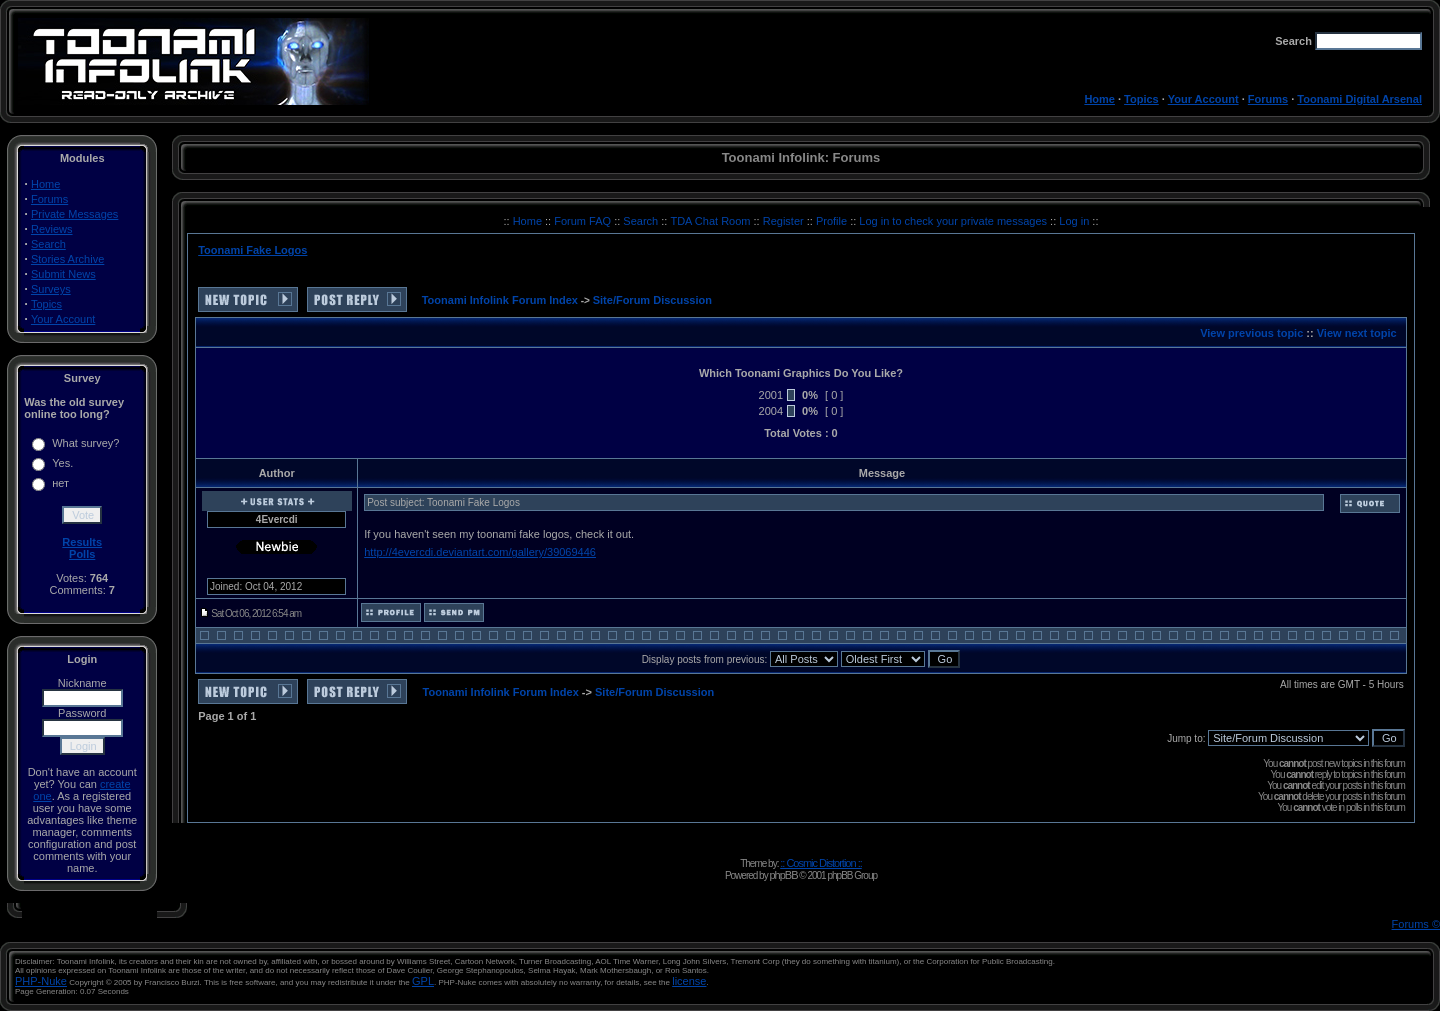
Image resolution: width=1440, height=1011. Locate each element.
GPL (423, 981)
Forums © (1416, 924)
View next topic (1357, 333)
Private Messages (74, 214)
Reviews (52, 229)
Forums (1268, 99)
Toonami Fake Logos (252, 250)
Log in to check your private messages (954, 221)
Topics (1141, 99)
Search (48, 244)
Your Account (1203, 99)
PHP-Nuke (41, 981)
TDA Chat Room (711, 221)
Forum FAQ (584, 221)
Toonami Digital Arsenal (1359, 99)
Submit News (63, 274)
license (689, 981)
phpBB (783, 875)
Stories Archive (67, 259)
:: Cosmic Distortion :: (821, 863)
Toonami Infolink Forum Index (500, 300)
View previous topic (1251, 333)
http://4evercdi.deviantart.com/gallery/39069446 (480, 552)
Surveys (51, 289)
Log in (1074, 221)
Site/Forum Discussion (652, 300)
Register (785, 221)
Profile (833, 221)
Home (1099, 99)
